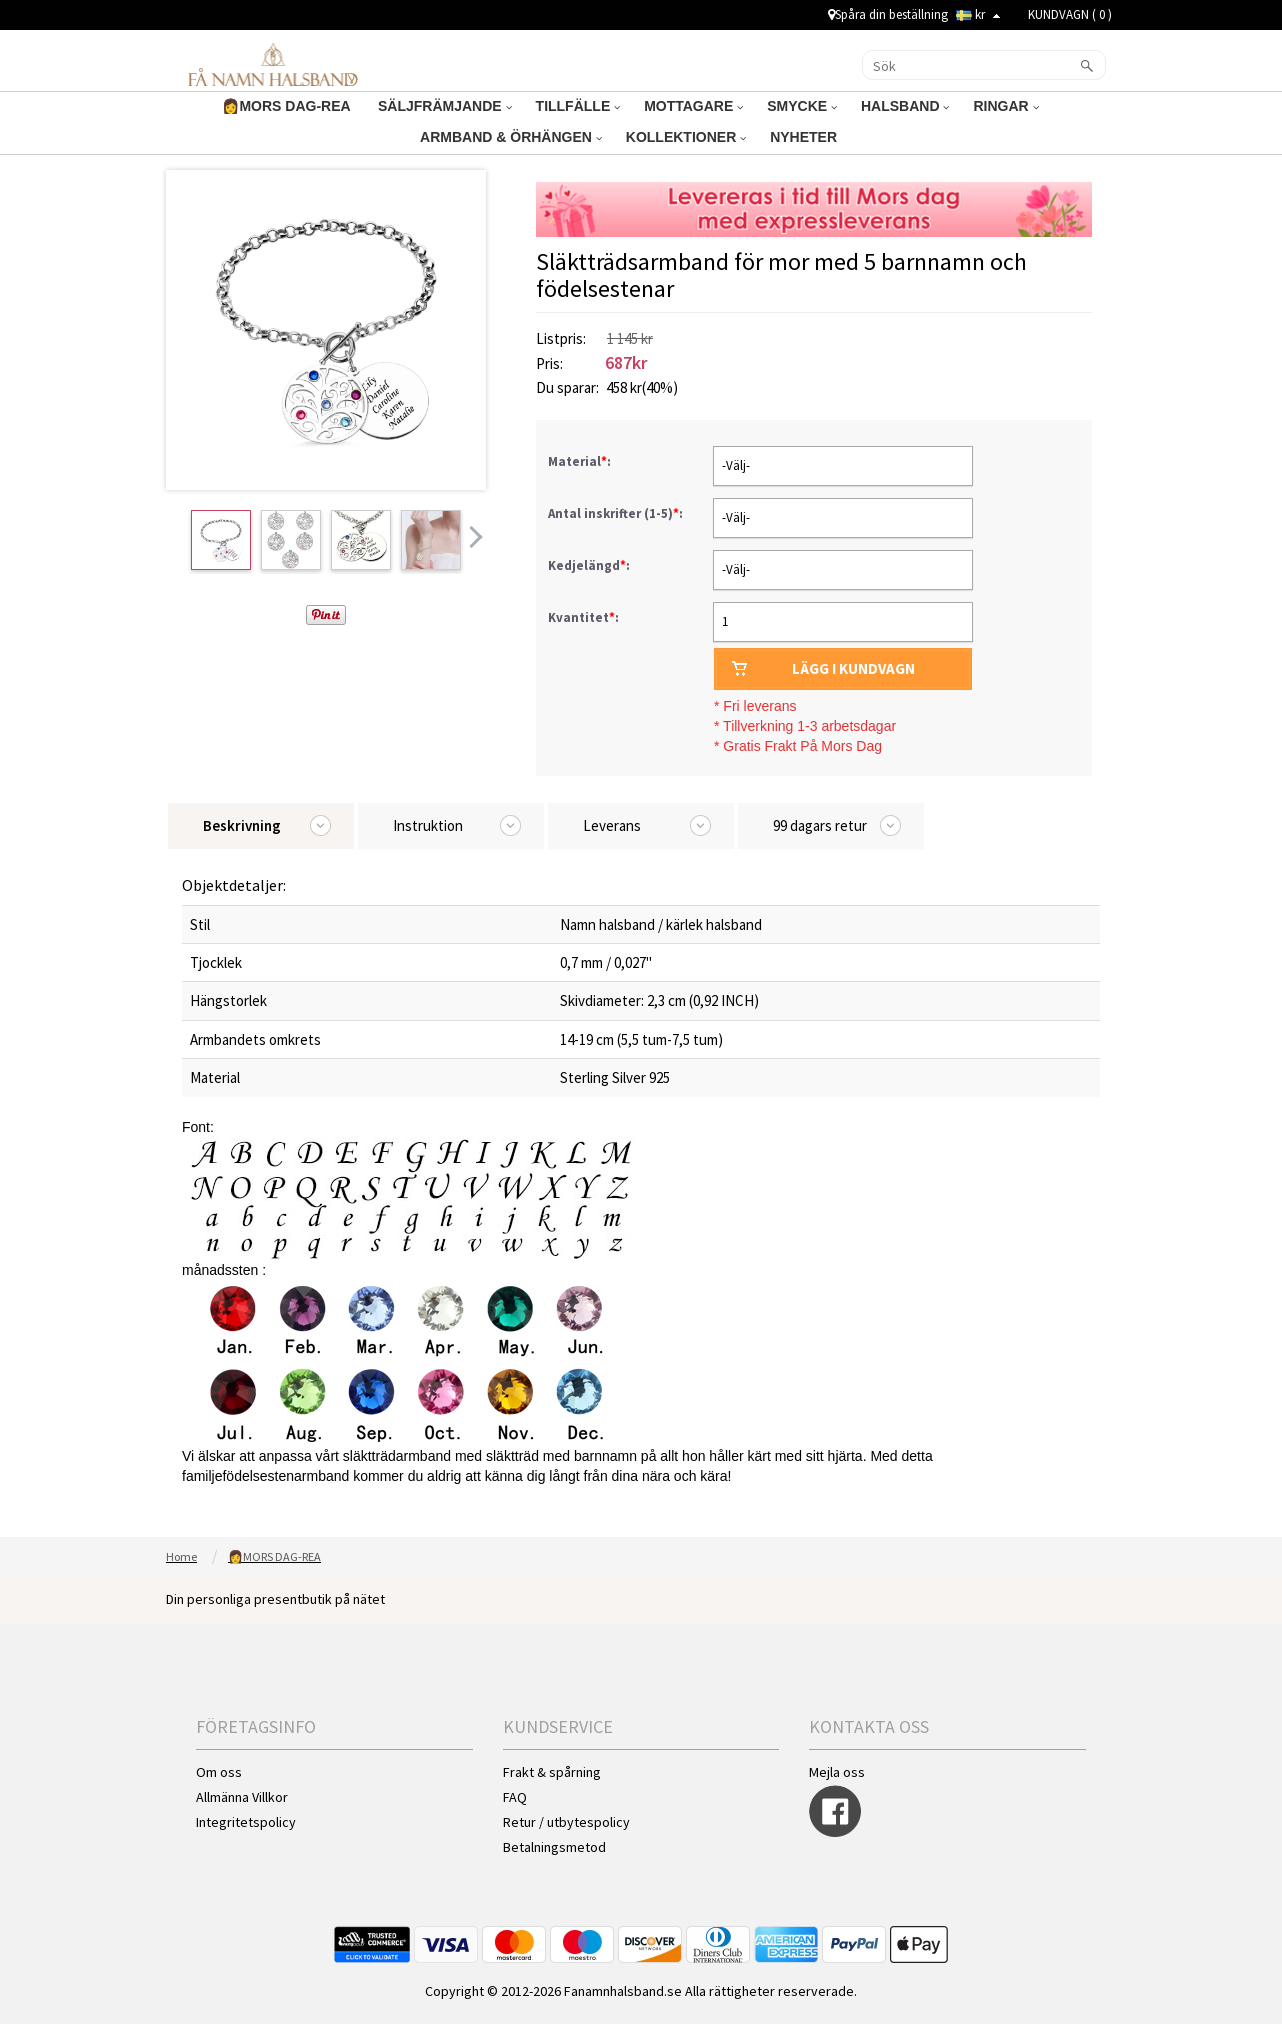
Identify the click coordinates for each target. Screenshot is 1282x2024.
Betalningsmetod (554, 1847)
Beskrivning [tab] (242, 825)
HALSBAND (905, 106)
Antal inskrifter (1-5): (617, 513)
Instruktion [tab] (428, 825)
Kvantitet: (583, 617)
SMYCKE (802, 106)
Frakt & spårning (552, 1772)
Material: (581, 461)
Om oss (219, 1772)
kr (978, 14)
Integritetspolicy (246, 1822)
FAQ (515, 1797)
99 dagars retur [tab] (820, 825)
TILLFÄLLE (578, 106)
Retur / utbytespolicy (566, 1822)
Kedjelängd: (590, 565)
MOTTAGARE (693, 106)
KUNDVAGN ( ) (1070, 14)
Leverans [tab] (612, 825)
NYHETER (805, 137)
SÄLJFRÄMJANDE (445, 106)
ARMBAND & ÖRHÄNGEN (511, 137)
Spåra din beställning (888, 14)
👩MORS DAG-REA (288, 106)
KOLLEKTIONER (686, 137)
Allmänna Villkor (242, 1797)
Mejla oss (837, 1772)
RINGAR (1005, 106)
